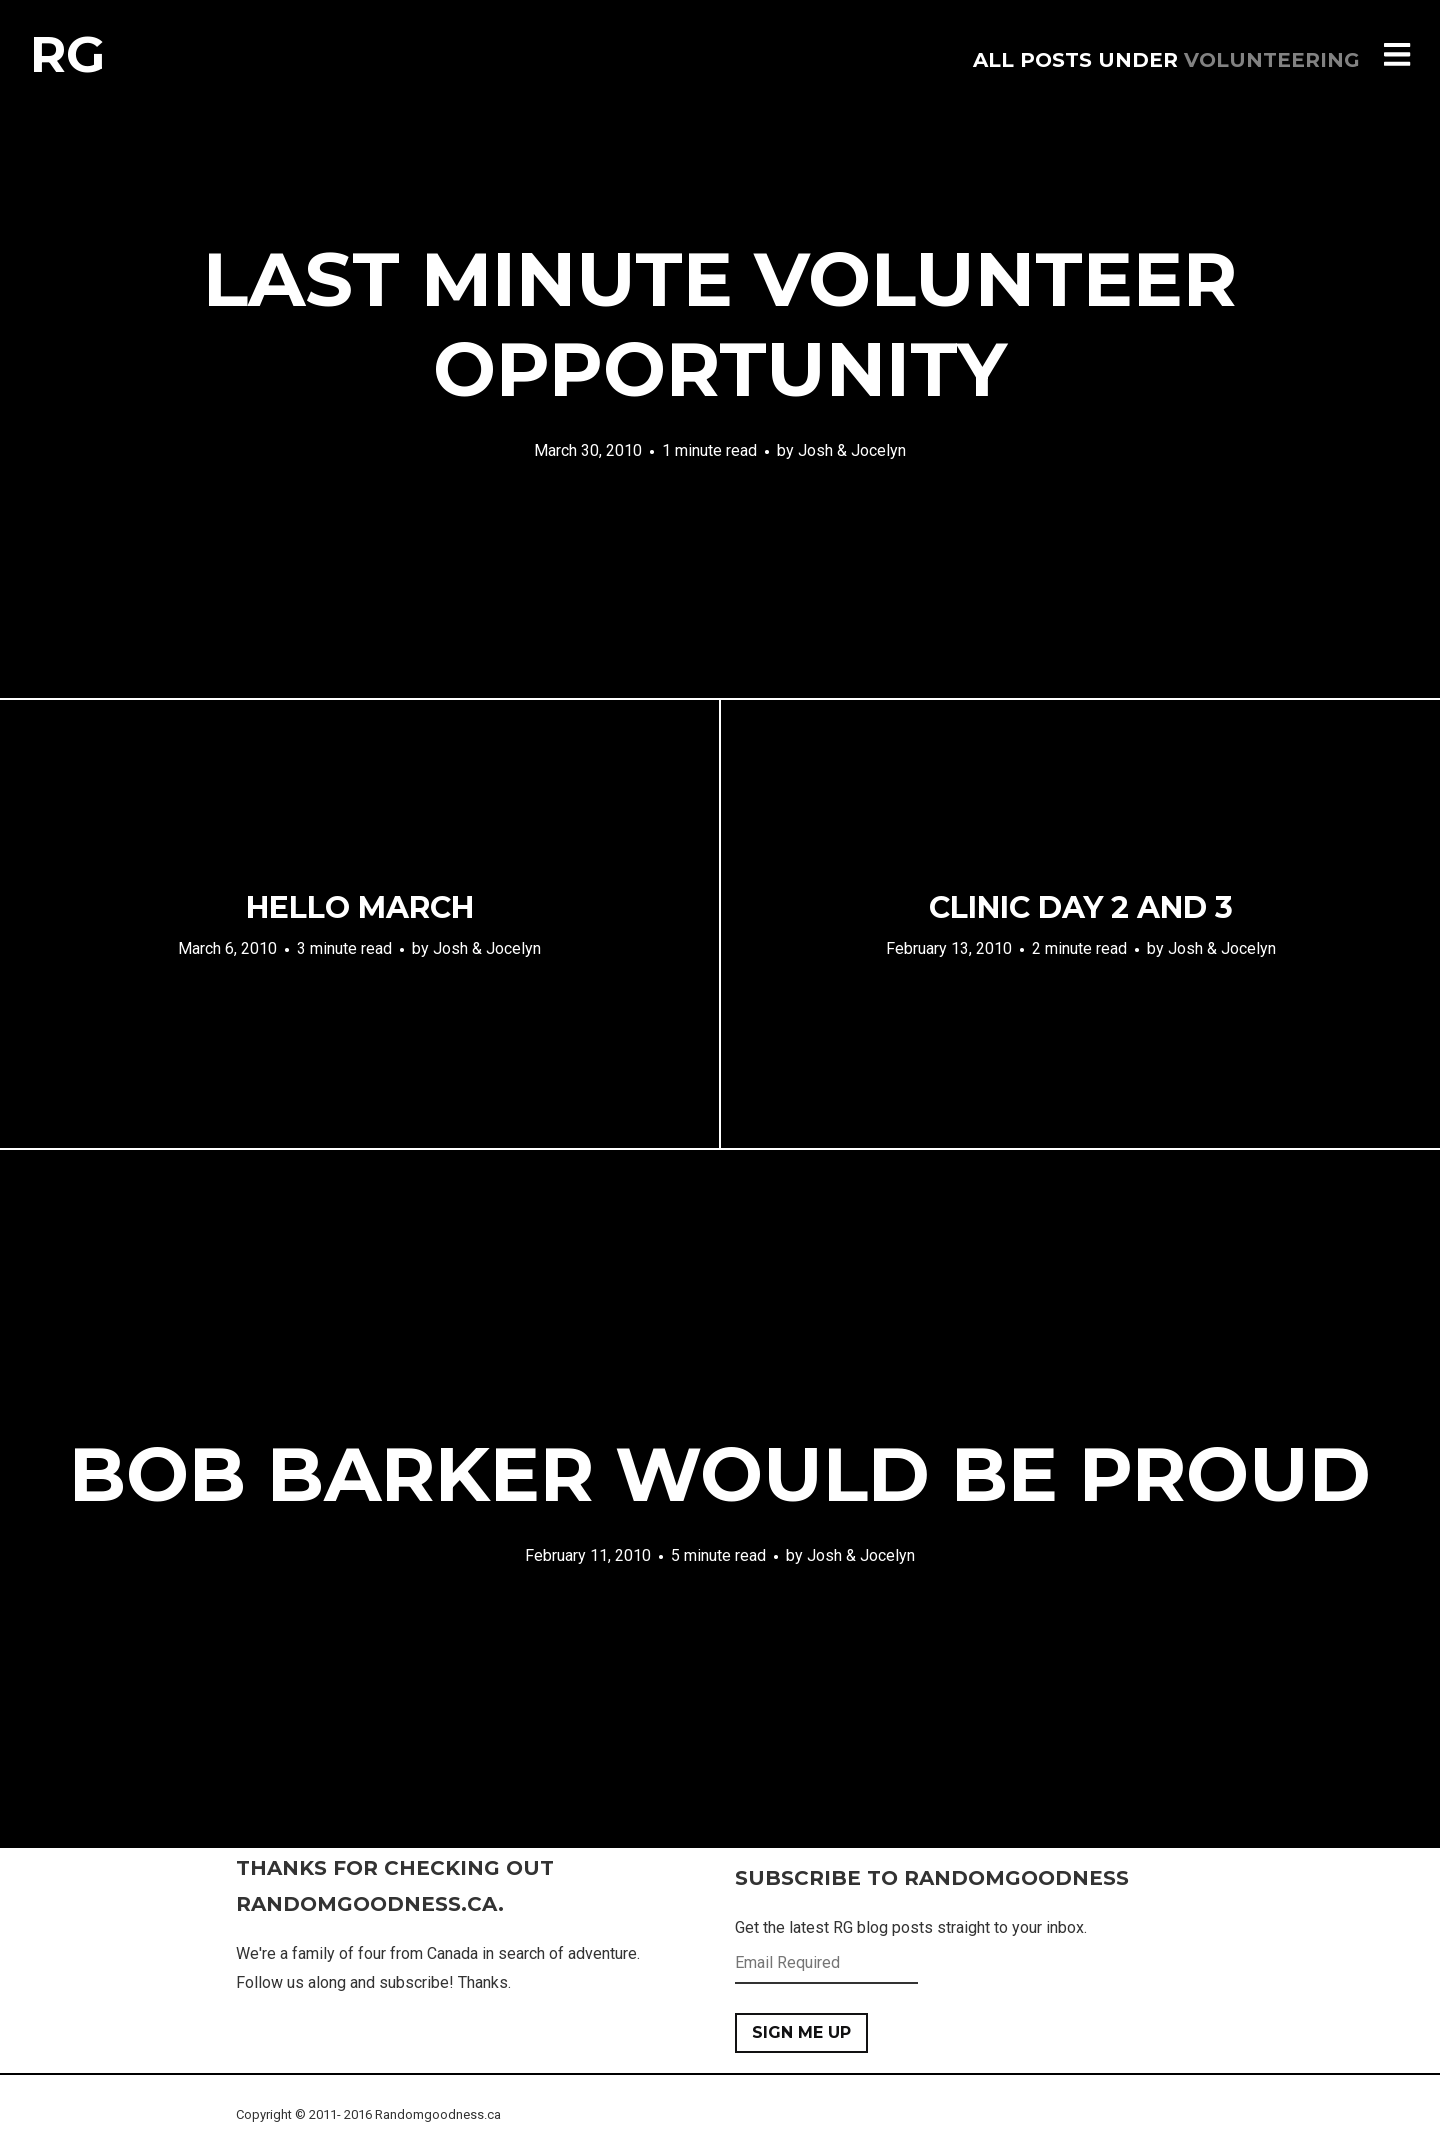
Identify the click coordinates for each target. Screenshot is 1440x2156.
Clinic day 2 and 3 (1081, 907)
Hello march (360, 907)
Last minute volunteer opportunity (720, 324)
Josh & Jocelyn (852, 450)
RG (67, 54)
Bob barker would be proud (720, 1474)
